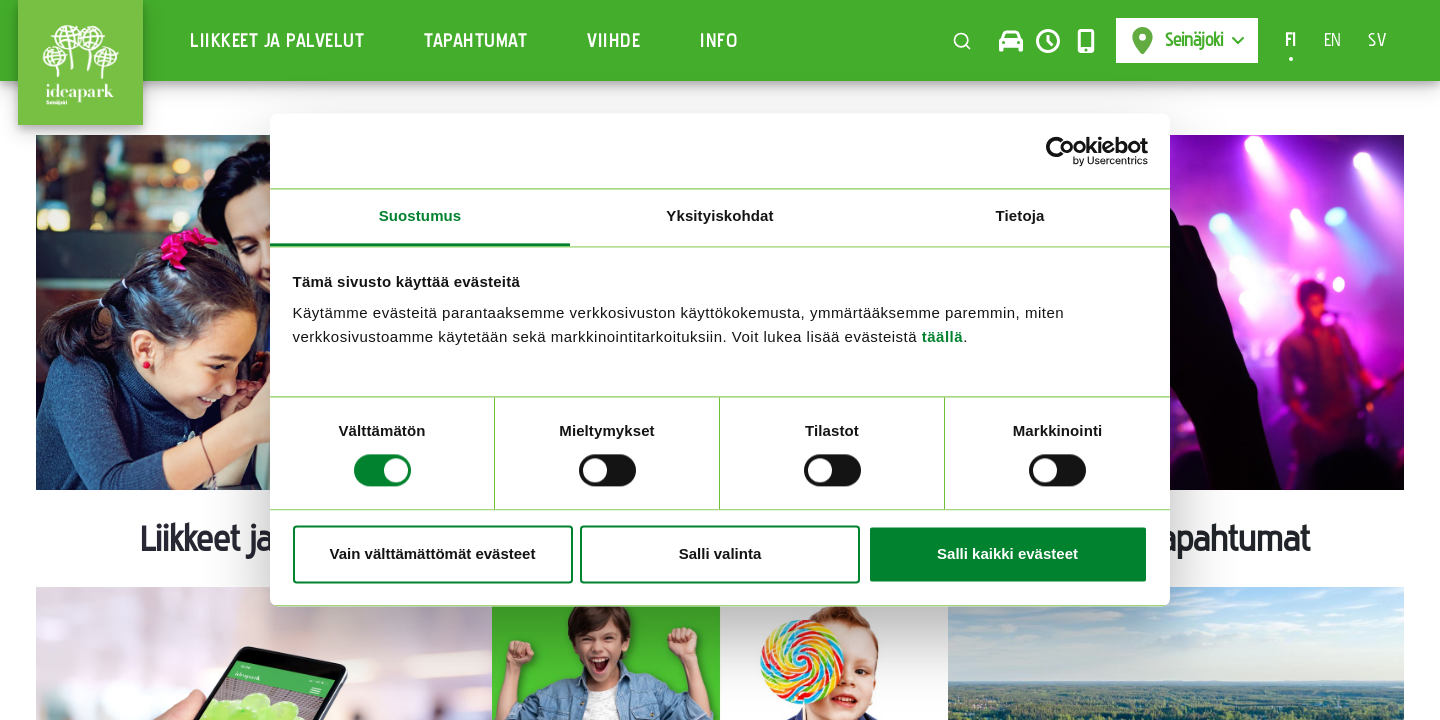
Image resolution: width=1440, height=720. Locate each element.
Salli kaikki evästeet (1007, 553)
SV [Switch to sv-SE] (1377, 40)
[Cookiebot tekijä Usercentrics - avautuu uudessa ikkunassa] (1060, 151)
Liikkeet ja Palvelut (277, 41)
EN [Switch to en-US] (1333, 40)
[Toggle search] (962, 41)
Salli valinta (720, 553)
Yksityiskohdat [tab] (719, 215)
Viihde (613, 41)
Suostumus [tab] (420, 215)
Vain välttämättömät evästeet (433, 553)
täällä (942, 336)
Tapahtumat (475, 41)
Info (719, 41)
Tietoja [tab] (1020, 215)
